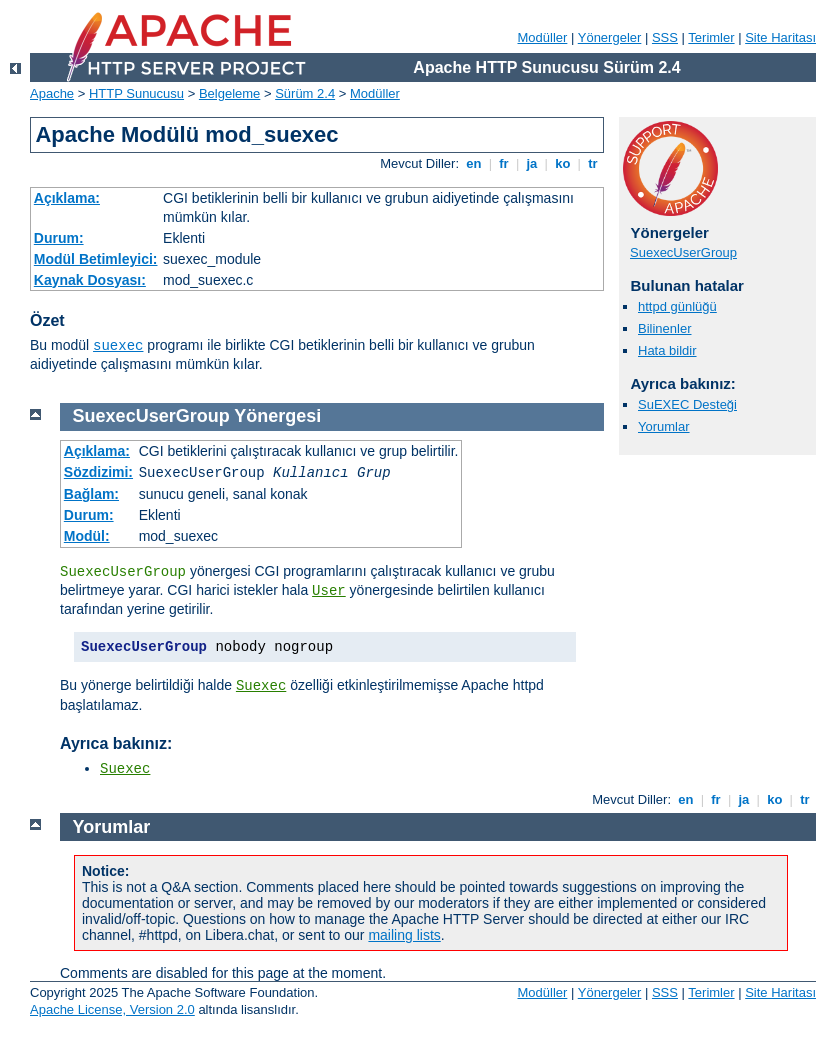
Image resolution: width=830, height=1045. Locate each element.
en (474, 163)
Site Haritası (780, 37)
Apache (52, 93)
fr (504, 163)
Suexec (261, 686)
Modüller (543, 37)
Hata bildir (667, 350)
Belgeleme (229, 93)
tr (593, 163)
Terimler (711, 37)
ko (563, 163)
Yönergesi (277, 416)
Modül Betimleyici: (96, 259)
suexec (118, 346)
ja (532, 163)
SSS (665, 37)
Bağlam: (91, 494)
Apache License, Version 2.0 (112, 1009)
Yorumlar (664, 426)
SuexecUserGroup (683, 252)
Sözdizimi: (98, 472)
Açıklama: (67, 198)
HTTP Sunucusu (136, 93)
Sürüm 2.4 (305, 93)
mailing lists (404, 935)
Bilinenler (664, 328)
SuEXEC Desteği (687, 404)
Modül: (87, 536)
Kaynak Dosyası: (90, 280)
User (329, 591)
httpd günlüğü (677, 306)
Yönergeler (610, 37)
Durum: (59, 238)
